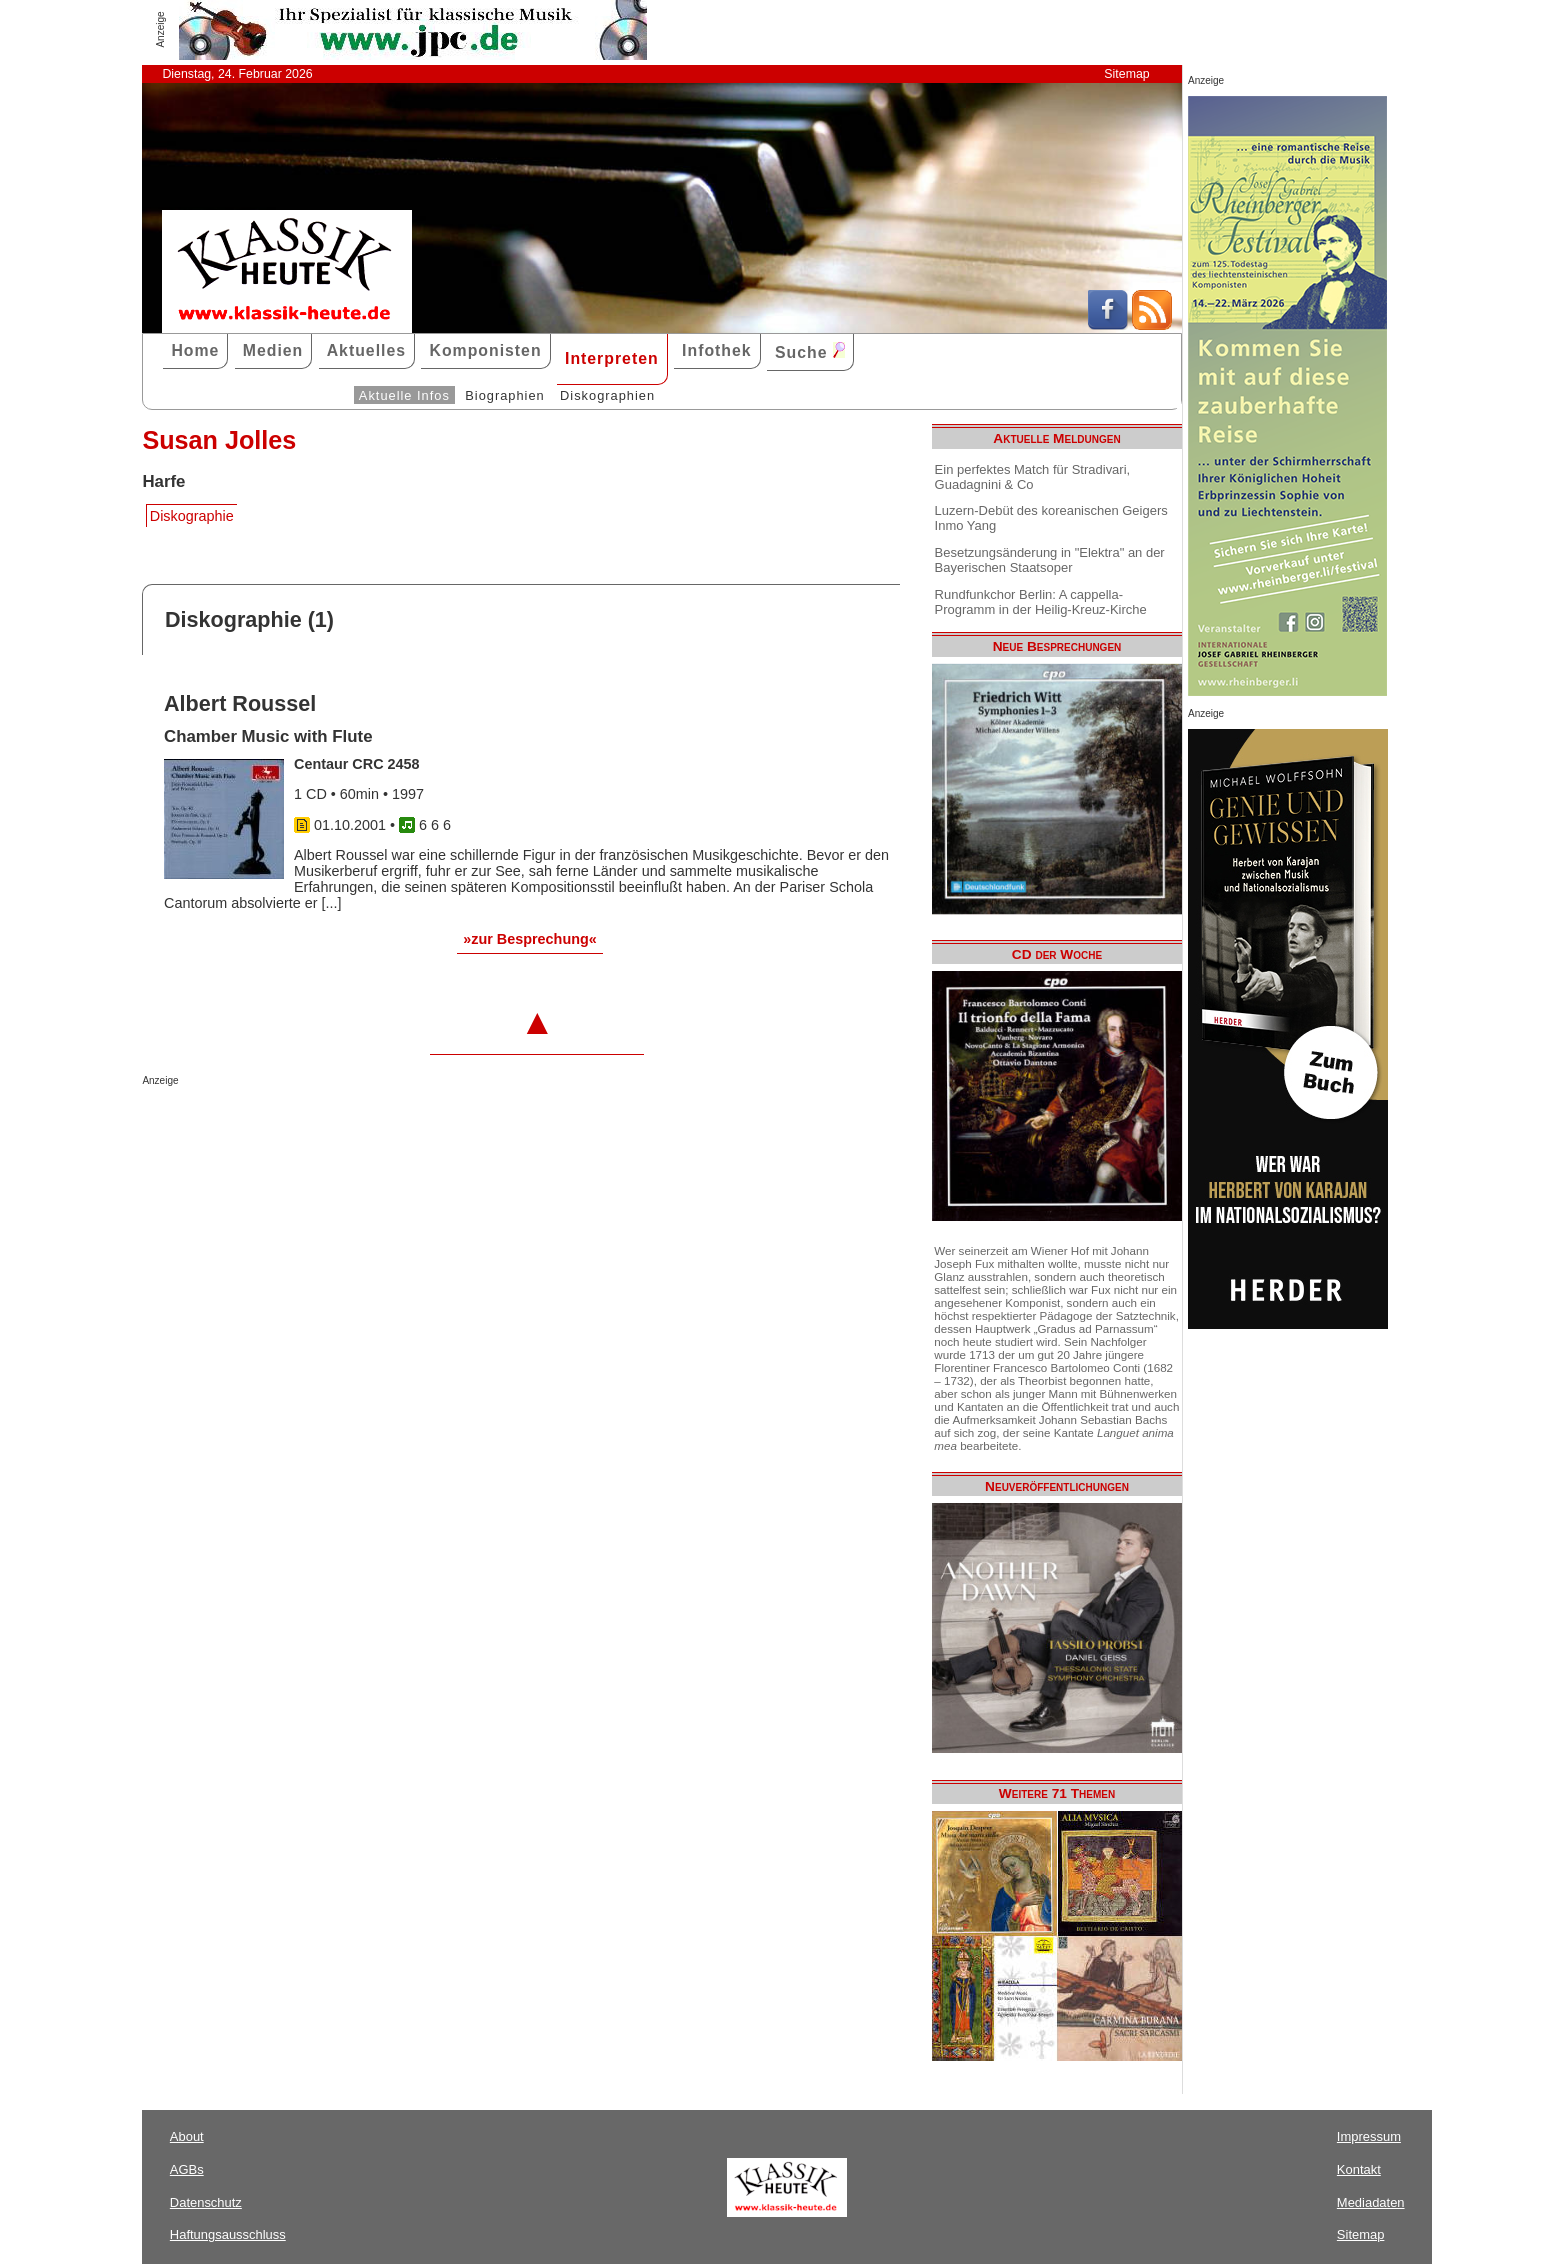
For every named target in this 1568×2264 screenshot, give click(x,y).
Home (195, 350)
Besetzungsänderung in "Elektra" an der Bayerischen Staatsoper (1050, 560)
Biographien (504, 395)
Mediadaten (1371, 2202)
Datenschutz (206, 2202)
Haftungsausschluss (228, 2234)
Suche (810, 351)
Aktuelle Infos (404, 395)
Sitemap (1126, 74)
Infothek (717, 350)
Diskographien (607, 395)
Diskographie (192, 516)
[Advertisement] (376, 1126)
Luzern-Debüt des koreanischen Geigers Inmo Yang (1051, 518)
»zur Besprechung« (530, 939)
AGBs (187, 2169)
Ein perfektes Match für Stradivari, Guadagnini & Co (1033, 477)
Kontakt (1359, 2169)
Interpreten (612, 358)
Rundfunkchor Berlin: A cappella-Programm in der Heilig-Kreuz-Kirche (1041, 602)
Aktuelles (366, 350)
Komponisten (485, 350)
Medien (273, 350)
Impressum (1369, 2136)
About (187, 2136)
